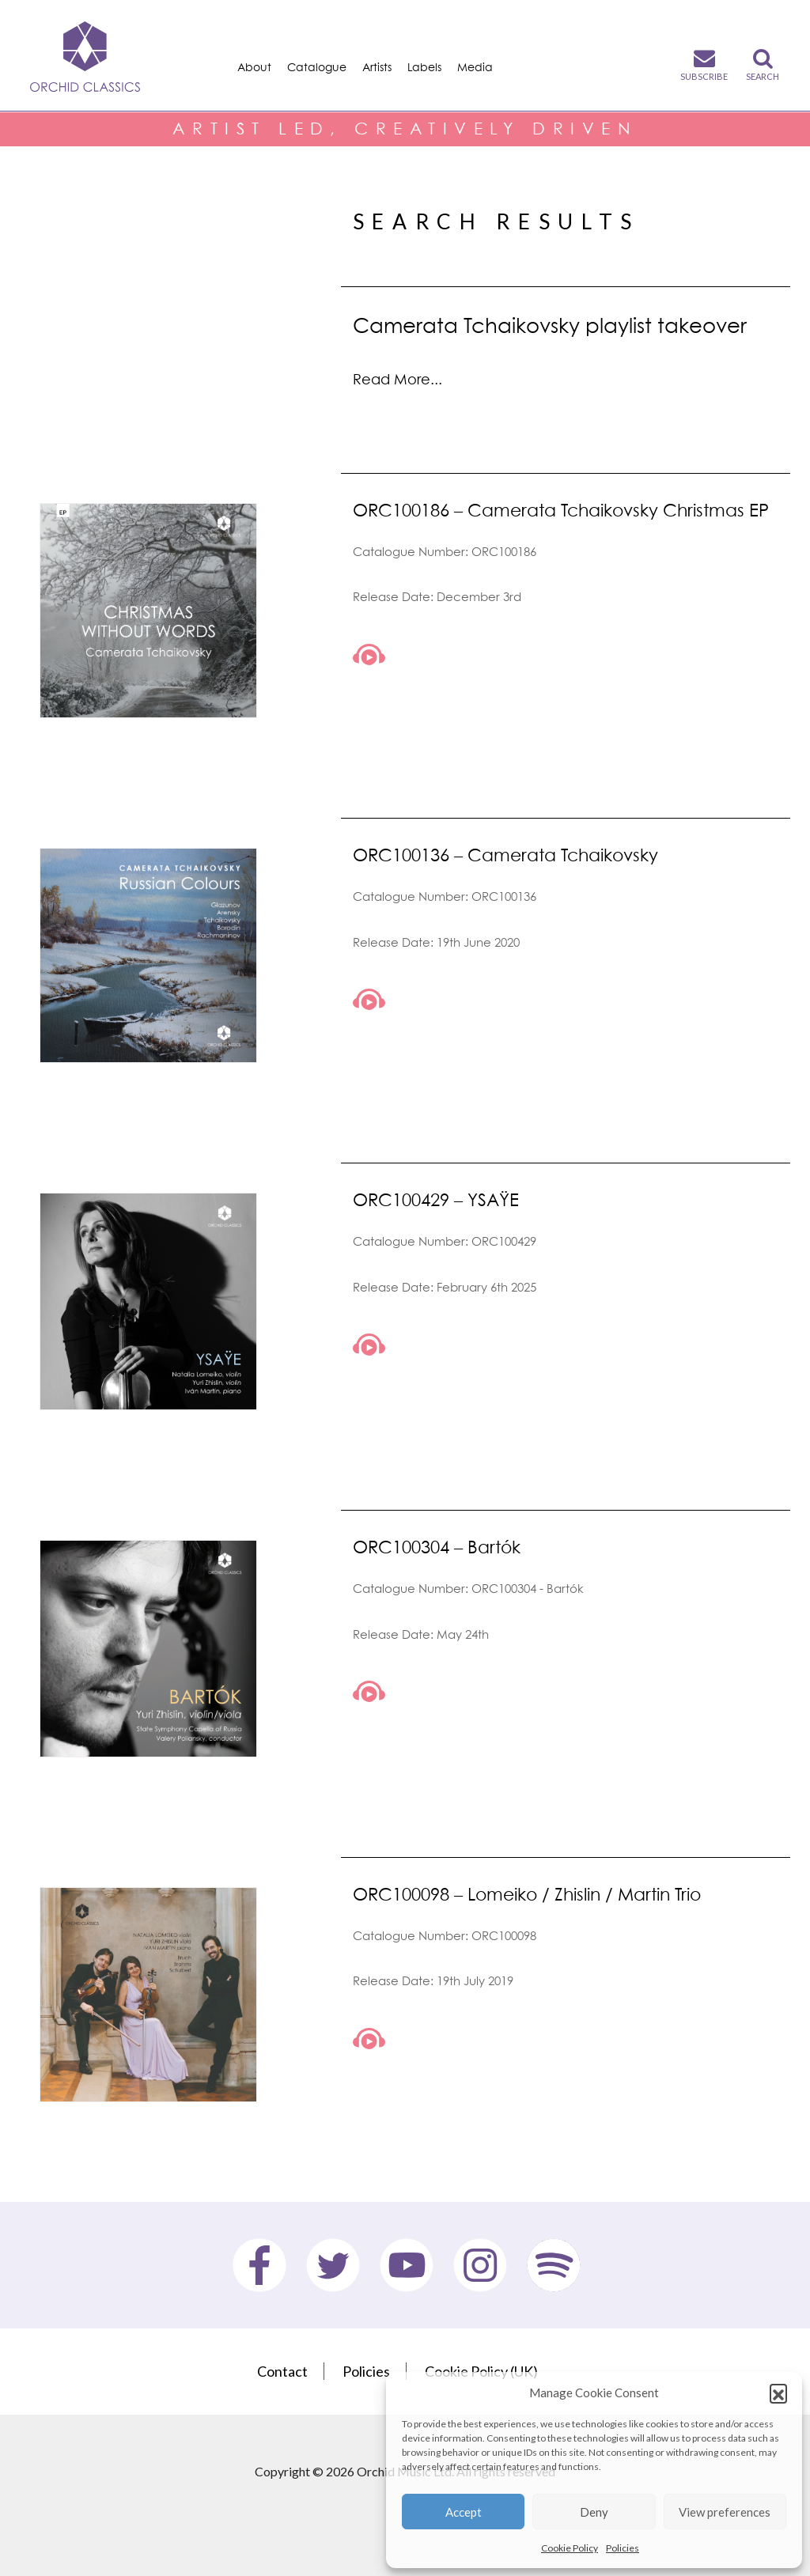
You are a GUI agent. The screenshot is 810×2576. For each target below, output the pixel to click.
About (254, 67)
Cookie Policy (569, 2548)
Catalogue (316, 67)
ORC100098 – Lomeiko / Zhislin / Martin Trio (527, 1894)
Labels (424, 67)
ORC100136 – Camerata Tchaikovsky (505, 854)
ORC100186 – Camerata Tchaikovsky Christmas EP (561, 509)
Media (475, 67)
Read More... (397, 379)
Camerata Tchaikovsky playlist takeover (550, 325)
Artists (377, 67)
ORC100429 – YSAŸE (436, 1199)
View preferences (724, 2512)
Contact (282, 2371)
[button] (778, 2392)
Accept (463, 2512)
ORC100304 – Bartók (436, 1546)
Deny (594, 2512)
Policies (622, 2548)
